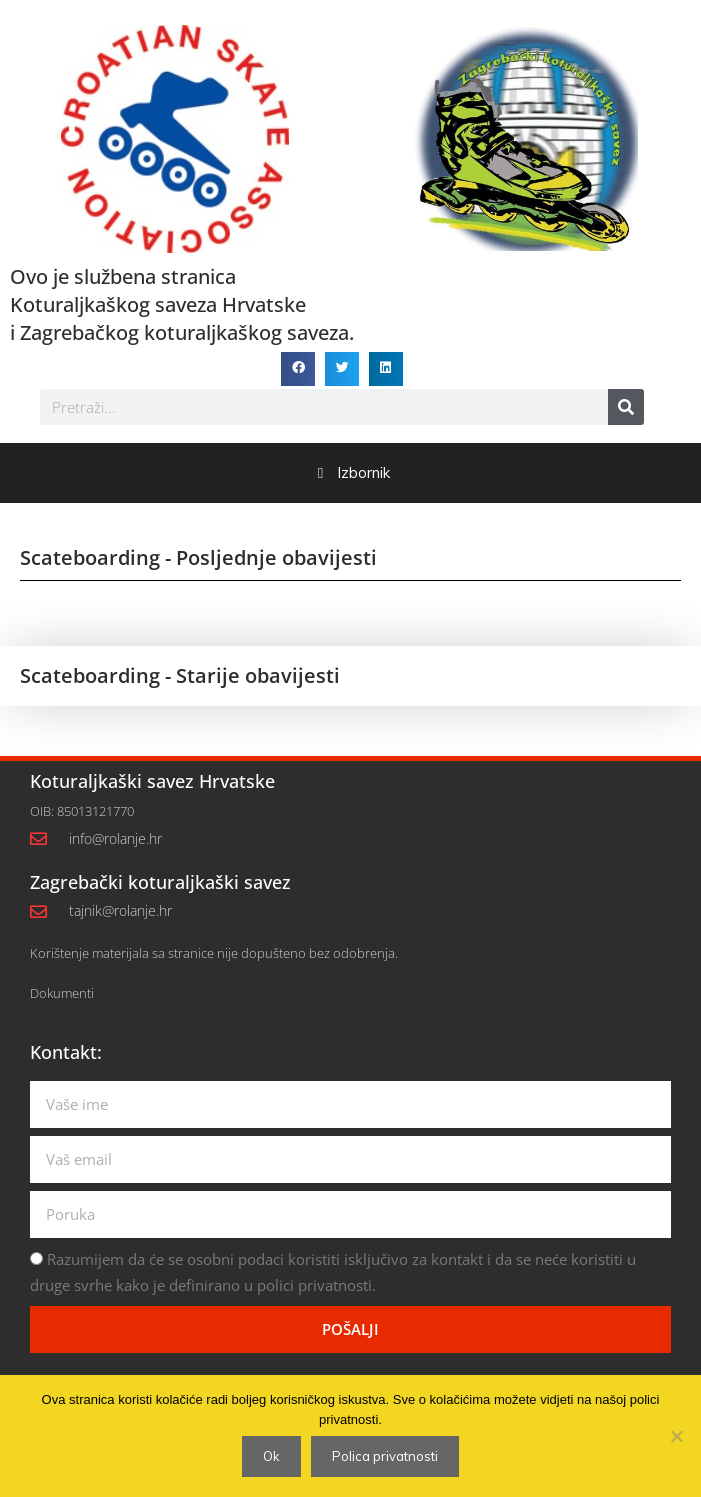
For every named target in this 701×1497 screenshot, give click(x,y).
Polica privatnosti (385, 1456)
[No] (676, 1436)
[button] (298, 369)
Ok (271, 1456)
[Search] (626, 407)
